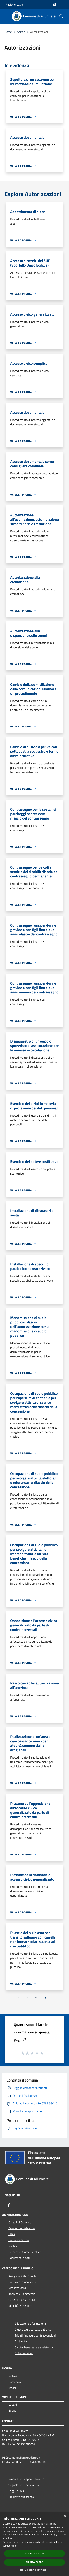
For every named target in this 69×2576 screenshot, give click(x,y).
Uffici (11, 2234)
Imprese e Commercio (21, 2294)
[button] (34, 2570)
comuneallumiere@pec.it (24, 2457)
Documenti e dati (19, 2258)
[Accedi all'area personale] (54, 4)
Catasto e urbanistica (21, 2299)
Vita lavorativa (17, 2288)
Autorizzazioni (24, 2353)
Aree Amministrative (21, 2228)
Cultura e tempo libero (22, 2282)
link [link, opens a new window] (15, 2545)
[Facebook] (9, 2205)
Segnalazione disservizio (23, 2485)
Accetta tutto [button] (34, 2553)
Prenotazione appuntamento (26, 2479)
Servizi (21, 32)
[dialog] (34, 2544)
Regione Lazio (14, 4)
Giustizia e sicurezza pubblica (33, 2329)
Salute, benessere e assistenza (34, 2347)
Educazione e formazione (30, 2323)
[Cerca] (61, 16)
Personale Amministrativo (24, 2252)
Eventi (12, 2410)
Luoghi (12, 2404)
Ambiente (21, 2341)
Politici (12, 2246)
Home (8, 32)
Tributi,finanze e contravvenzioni (35, 2335)
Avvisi (12, 2388)
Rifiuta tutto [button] (34, 2562)
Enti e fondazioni (18, 2240)
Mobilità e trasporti (20, 2305)
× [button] (64, 2516)
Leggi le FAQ (16, 2491)
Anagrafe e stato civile (22, 2276)
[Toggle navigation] (7, 16)
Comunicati (15, 2382)
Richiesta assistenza (21, 2497)
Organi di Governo (19, 2222)
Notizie (12, 2376)
